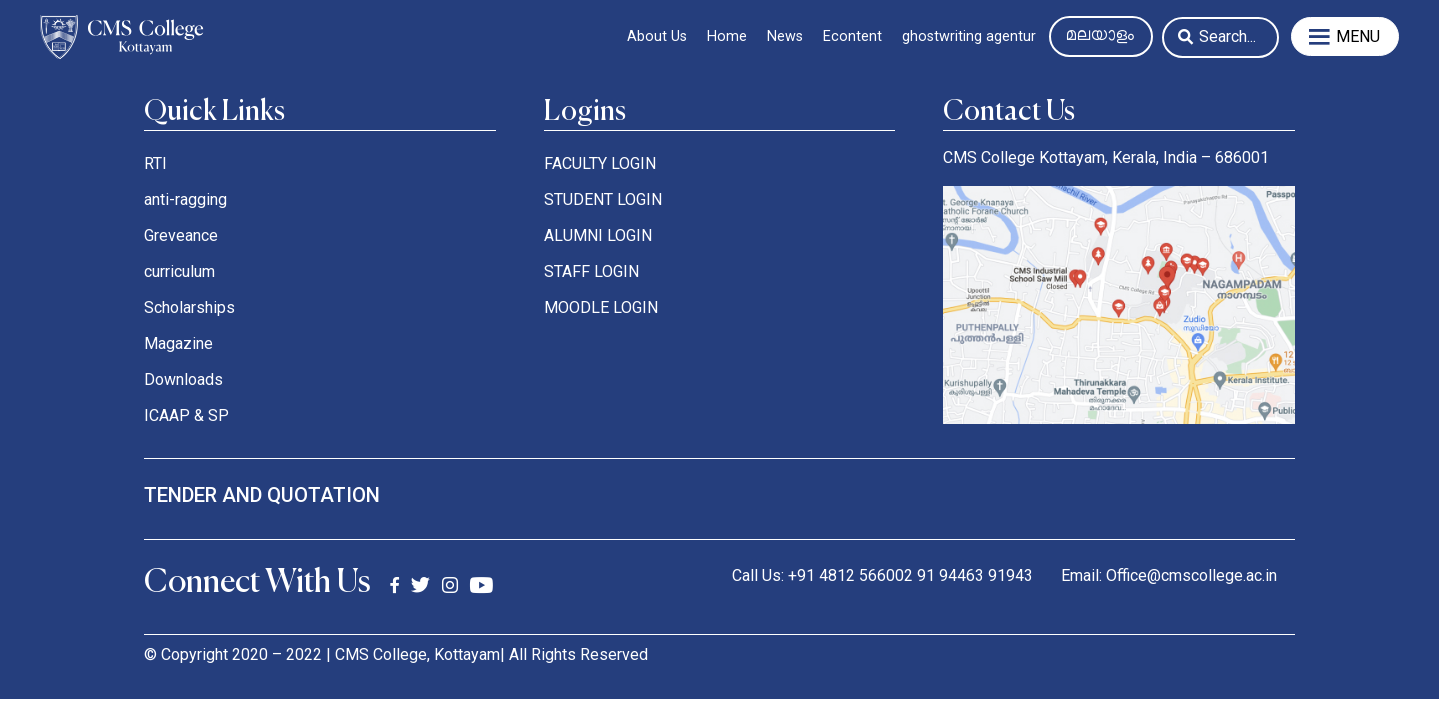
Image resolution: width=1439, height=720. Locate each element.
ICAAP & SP (186, 415)
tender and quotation (262, 495)
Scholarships (189, 307)
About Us (657, 36)
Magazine (178, 343)
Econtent (852, 36)
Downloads (183, 379)
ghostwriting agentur (969, 36)
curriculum (179, 271)
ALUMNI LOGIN (598, 235)
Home (727, 36)
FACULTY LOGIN (600, 163)
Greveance (181, 235)
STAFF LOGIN (591, 271)
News (785, 36)
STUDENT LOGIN (603, 199)
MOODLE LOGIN (601, 307)
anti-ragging (185, 199)
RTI (155, 163)
